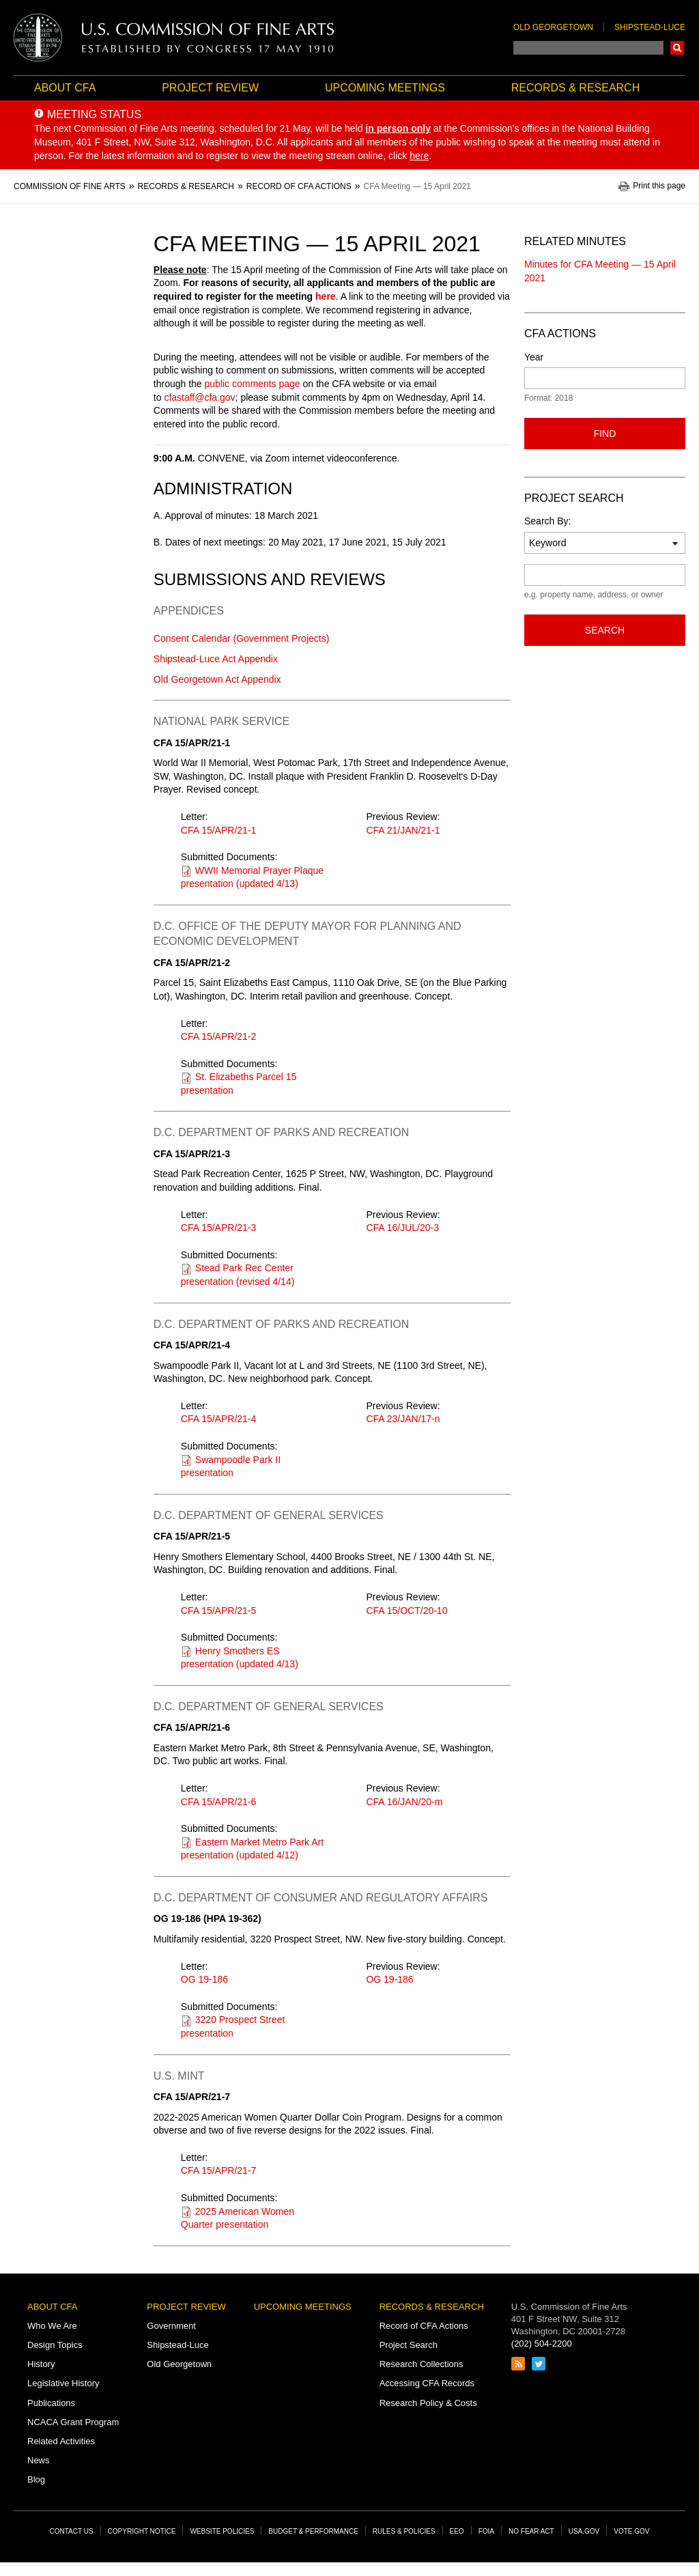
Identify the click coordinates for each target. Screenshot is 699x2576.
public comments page (252, 383)
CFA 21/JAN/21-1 (403, 830)
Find (605, 433)
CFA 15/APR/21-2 (219, 1036)
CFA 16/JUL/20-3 (402, 1227)
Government (171, 2326)
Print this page (659, 186)
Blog (36, 2479)
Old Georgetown (553, 27)
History (41, 2364)
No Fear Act (531, 2531)
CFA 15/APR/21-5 (219, 1610)
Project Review (210, 88)
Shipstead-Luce (649, 27)
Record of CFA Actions (424, 2326)
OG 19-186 (204, 1979)
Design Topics (55, 2345)
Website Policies (222, 2531)
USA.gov (584, 2531)
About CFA (65, 88)
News (38, 2460)
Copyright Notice (142, 2531)
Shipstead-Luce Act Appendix (216, 658)
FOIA (486, 2531)
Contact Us (72, 2531)
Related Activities (61, 2441)
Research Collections (421, 2364)
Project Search (409, 2345)
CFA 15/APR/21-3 (219, 1227)
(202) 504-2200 (541, 2343)
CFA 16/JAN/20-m (404, 1801)
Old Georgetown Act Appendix (217, 679)
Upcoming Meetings (385, 88)
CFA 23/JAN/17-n (403, 1418)
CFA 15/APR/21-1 (219, 830)
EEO (457, 2531)
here (325, 296)
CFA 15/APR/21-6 (219, 1801)
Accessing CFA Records (427, 2383)
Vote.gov (631, 2531)
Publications (51, 2403)
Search (677, 48)
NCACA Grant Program (73, 2422)
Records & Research (575, 88)
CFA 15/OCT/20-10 (406, 1610)
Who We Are (52, 2326)
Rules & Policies (404, 2531)
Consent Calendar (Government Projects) (242, 638)
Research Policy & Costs (428, 2403)
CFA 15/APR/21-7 (219, 2170)
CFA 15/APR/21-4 (219, 1418)
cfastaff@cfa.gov (199, 397)
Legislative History (63, 2383)
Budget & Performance (313, 2531)
